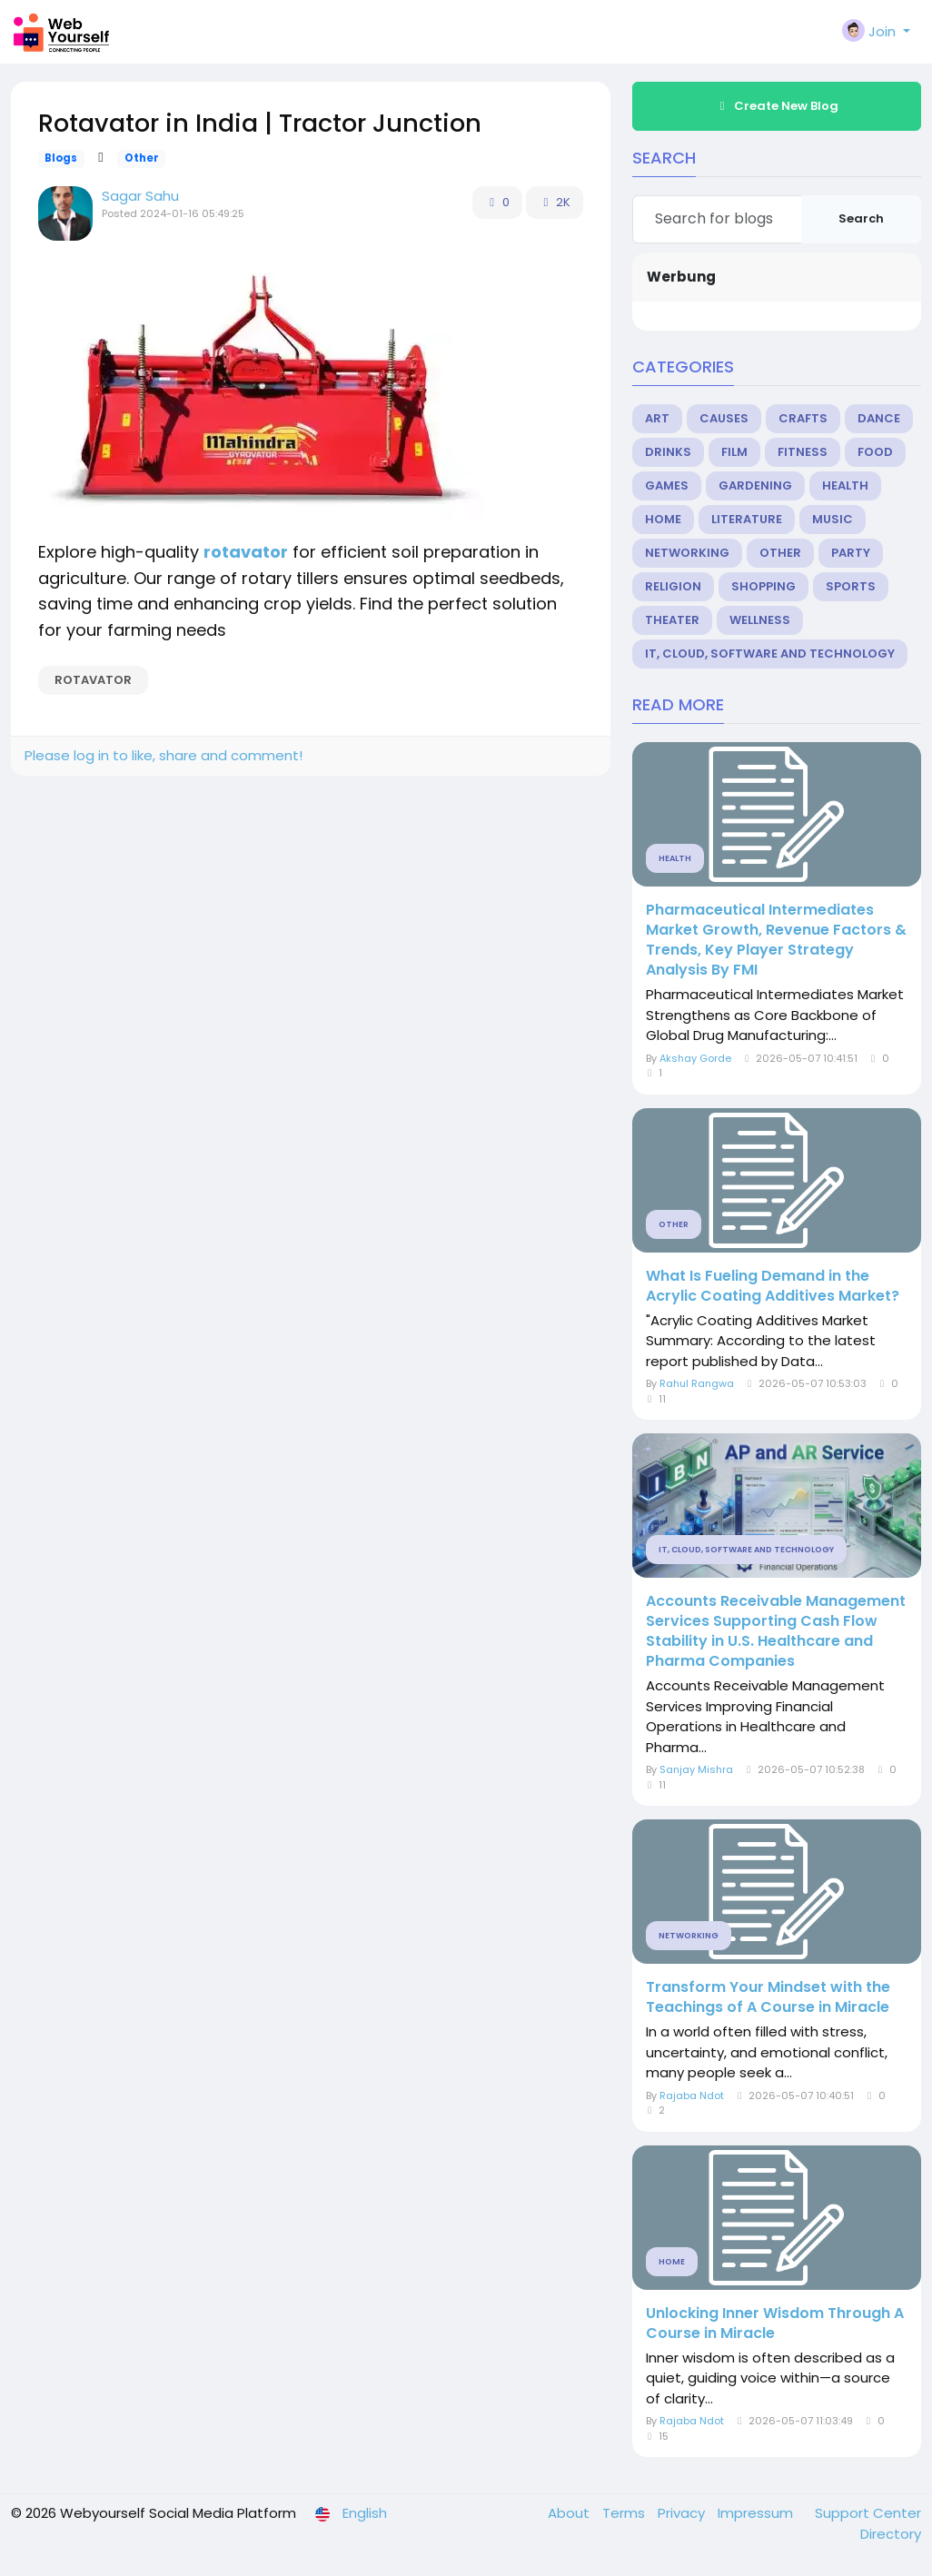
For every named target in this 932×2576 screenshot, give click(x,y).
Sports (851, 586)
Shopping (763, 586)
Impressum (757, 2512)
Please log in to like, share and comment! (163, 755)
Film (734, 452)
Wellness (759, 620)
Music (832, 519)
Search (861, 218)
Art (657, 418)
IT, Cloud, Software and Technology (770, 653)
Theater (672, 620)
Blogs (61, 158)
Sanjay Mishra (696, 1769)
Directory (890, 2533)
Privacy (683, 2512)
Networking (687, 552)
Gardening (755, 485)
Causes (724, 418)
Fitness (803, 452)
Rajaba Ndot (691, 2095)
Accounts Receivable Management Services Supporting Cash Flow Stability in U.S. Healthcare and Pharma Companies (776, 1631)
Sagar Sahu (140, 195)
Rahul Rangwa (696, 1383)
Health (845, 485)
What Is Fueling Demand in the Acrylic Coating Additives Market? (772, 1286)
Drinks (668, 452)
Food (875, 452)
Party (850, 552)
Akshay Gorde (695, 1058)
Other (141, 158)
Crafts (803, 418)
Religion (673, 586)
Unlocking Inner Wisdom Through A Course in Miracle (775, 2323)
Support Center (868, 2512)
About (570, 2512)
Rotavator (93, 680)
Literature (746, 519)
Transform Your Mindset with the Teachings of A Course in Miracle (768, 1997)
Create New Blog (776, 105)
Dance (879, 418)
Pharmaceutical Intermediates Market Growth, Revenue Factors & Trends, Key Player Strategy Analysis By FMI (776, 940)
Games (667, 485)
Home (663, 519)
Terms (625, 2512)
